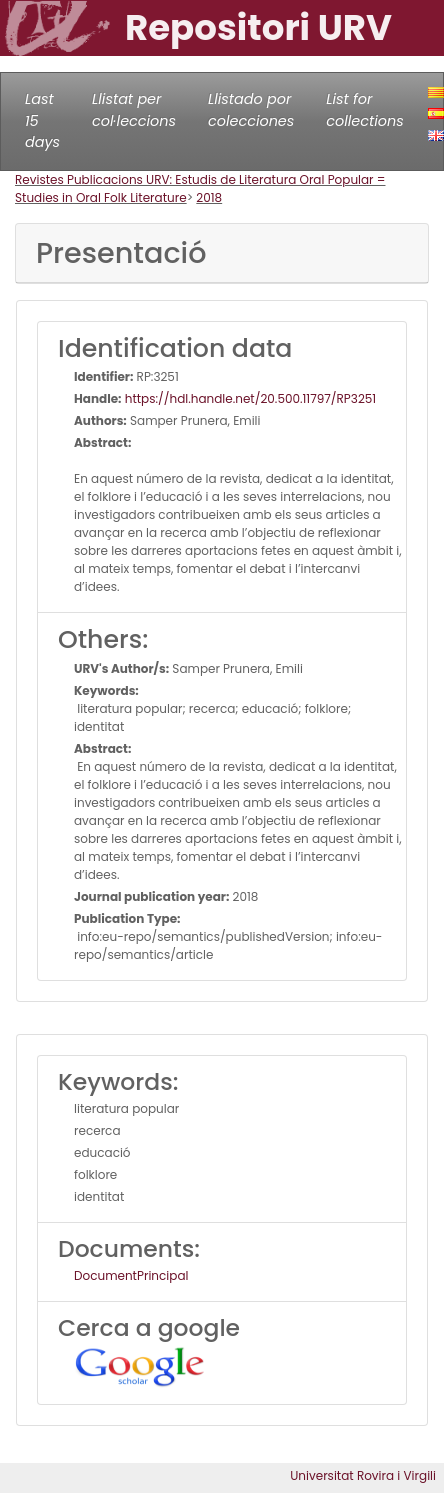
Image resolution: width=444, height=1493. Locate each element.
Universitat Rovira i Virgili (363, 1475)
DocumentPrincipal (131, 1275)
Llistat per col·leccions (134, 110)
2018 (209, 197)
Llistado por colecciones (251, 110)
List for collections (364, 110)
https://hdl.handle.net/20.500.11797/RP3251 (249, 398)
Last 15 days (42, 120)
